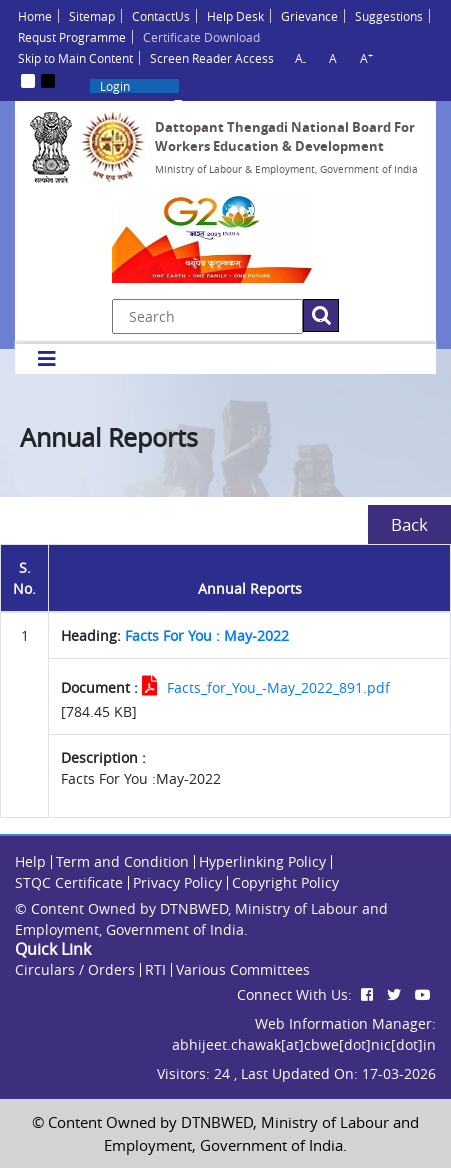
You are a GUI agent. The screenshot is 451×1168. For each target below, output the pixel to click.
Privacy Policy (177, 882)
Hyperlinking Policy (262, 861)
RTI (155, 969)
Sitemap (92, 16)
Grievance (309, 16)
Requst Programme (72, 37)
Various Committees (243, 969)
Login (115, 86)
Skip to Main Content (75, 58)
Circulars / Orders (75, 969)
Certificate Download (201, 37)
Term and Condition (122, 861)
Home (35, 16)
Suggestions (389, 16)
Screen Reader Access (212, 58)
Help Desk (235, 16)
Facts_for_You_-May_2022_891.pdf (278, 687)
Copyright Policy (285, 882)
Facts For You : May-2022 (207, 635)
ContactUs (161, 16)
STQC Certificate (69, 882)
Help (30, 861)
